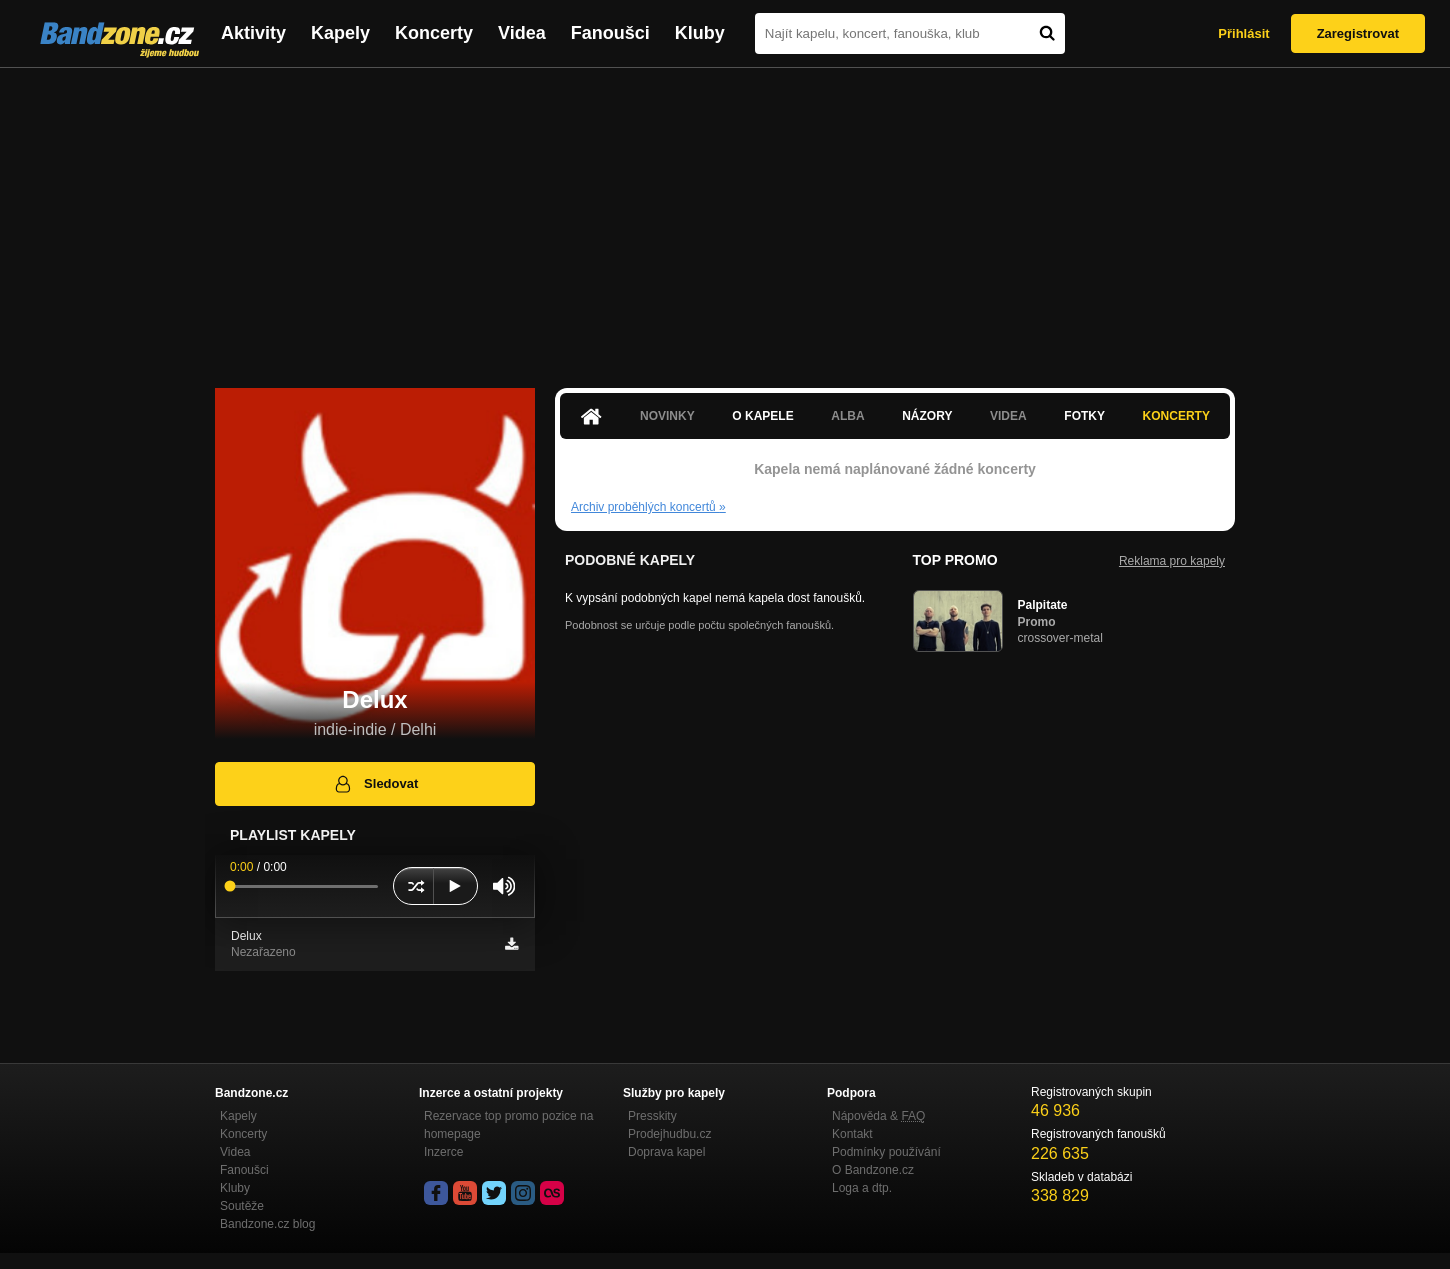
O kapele (762, 416)
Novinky (667, 416)
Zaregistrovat (1358, 33)
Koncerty (434, 33)
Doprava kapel (666, 1152)
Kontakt (852, 1134)
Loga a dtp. (862, 1188)
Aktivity (253, 33)
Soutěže (242, 1206)
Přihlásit (1243, 33)
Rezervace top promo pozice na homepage (508, 1125)
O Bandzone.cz (873, 1170)
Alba (847, 416)
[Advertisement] (725, 218)
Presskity (652, 1116)
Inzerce (443, 1152)
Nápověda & (878, 1116)
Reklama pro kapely (1172, 561)
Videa (522, 33)
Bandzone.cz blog (267, 1224)
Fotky (1084, 416)
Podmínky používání (886, 1152)
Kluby (700, 33)
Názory (927, 416)
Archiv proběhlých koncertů (648, 507)
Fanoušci (610, 33)
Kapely (340, 33)
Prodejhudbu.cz (669, 1134)
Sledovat (375, 784)
